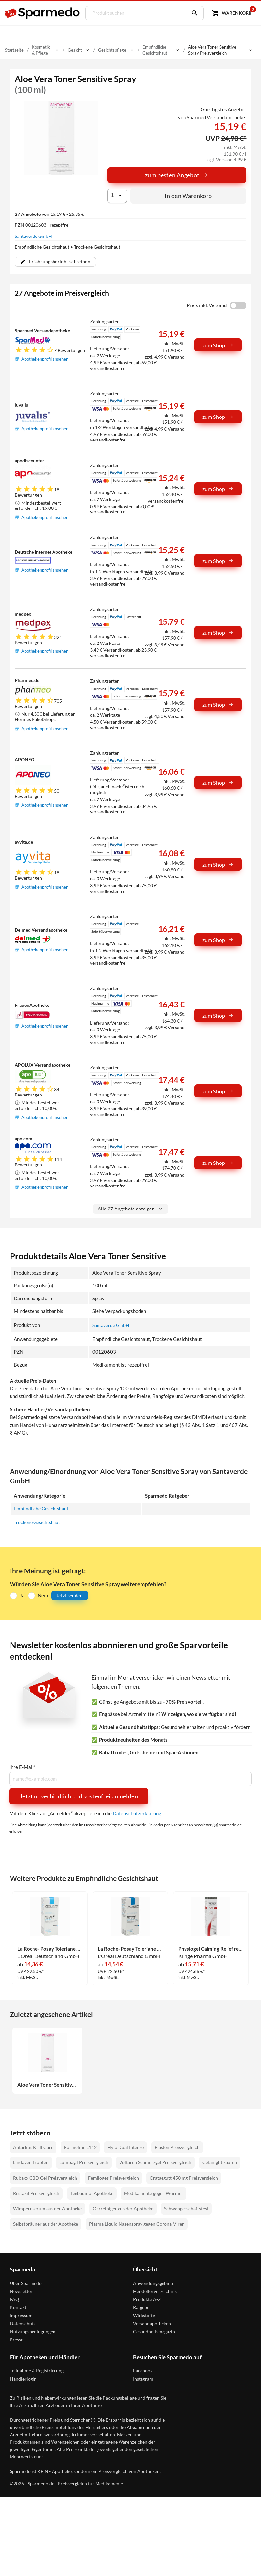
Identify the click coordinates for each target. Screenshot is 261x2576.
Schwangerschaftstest (186, 2208)
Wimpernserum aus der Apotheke (47, 2208)
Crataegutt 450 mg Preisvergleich (184, 2177)
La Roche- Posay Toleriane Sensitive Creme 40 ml (49, 1948)
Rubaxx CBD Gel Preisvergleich (45, 2177)
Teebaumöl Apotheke (91, 2193)
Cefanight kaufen (219, 2162)
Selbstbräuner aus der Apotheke (45, 2223)
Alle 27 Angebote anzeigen (130, 1208)
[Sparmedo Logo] (42, 13)
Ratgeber (142, 2307)
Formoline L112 (80, 2147)
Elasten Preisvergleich (177, 2147)
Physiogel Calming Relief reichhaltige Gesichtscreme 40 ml (210, 1948)
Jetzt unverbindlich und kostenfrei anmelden (79, 1795)
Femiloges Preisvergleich (113, 2177)
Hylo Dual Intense (125, 2147)
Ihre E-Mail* (22, 1767)
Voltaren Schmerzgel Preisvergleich (155, 2162)
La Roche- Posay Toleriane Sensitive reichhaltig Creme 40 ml (130, 1948)
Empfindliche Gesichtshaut (43, 1508)
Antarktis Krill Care (33, 2147)
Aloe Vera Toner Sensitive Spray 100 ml (47, 2084)
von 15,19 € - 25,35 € (49, 214)
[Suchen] (189, 13)
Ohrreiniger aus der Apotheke (123, 2208)
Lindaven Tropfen (31, 2162)
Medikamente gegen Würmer (153, 2193)
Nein (43, 1595)
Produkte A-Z (147, 2299)
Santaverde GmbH (33, 236)
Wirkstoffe (144, 2315)
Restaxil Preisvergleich (36, 2193)
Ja (22, 1595)
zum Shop (218, 345)
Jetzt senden (69, 1595)
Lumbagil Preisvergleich (83, 2162)
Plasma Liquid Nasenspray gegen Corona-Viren (137, 2223)
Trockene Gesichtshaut (39, 1522)
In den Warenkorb (188, 195)
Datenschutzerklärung (137, 1813)
